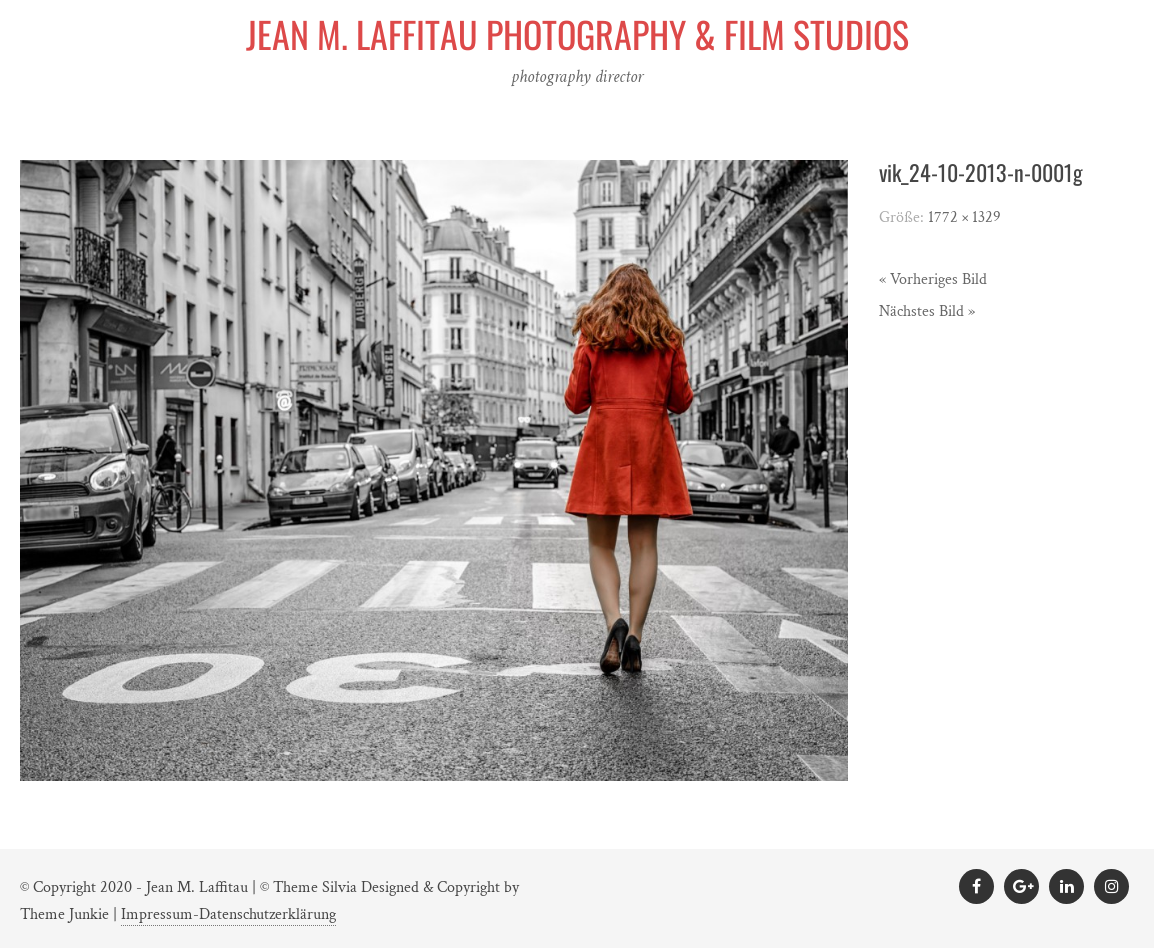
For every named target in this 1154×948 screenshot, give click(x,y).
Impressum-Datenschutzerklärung (228, 914)
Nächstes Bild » (927, 311)
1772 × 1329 (964, 217)
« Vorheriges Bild (933, 279)
